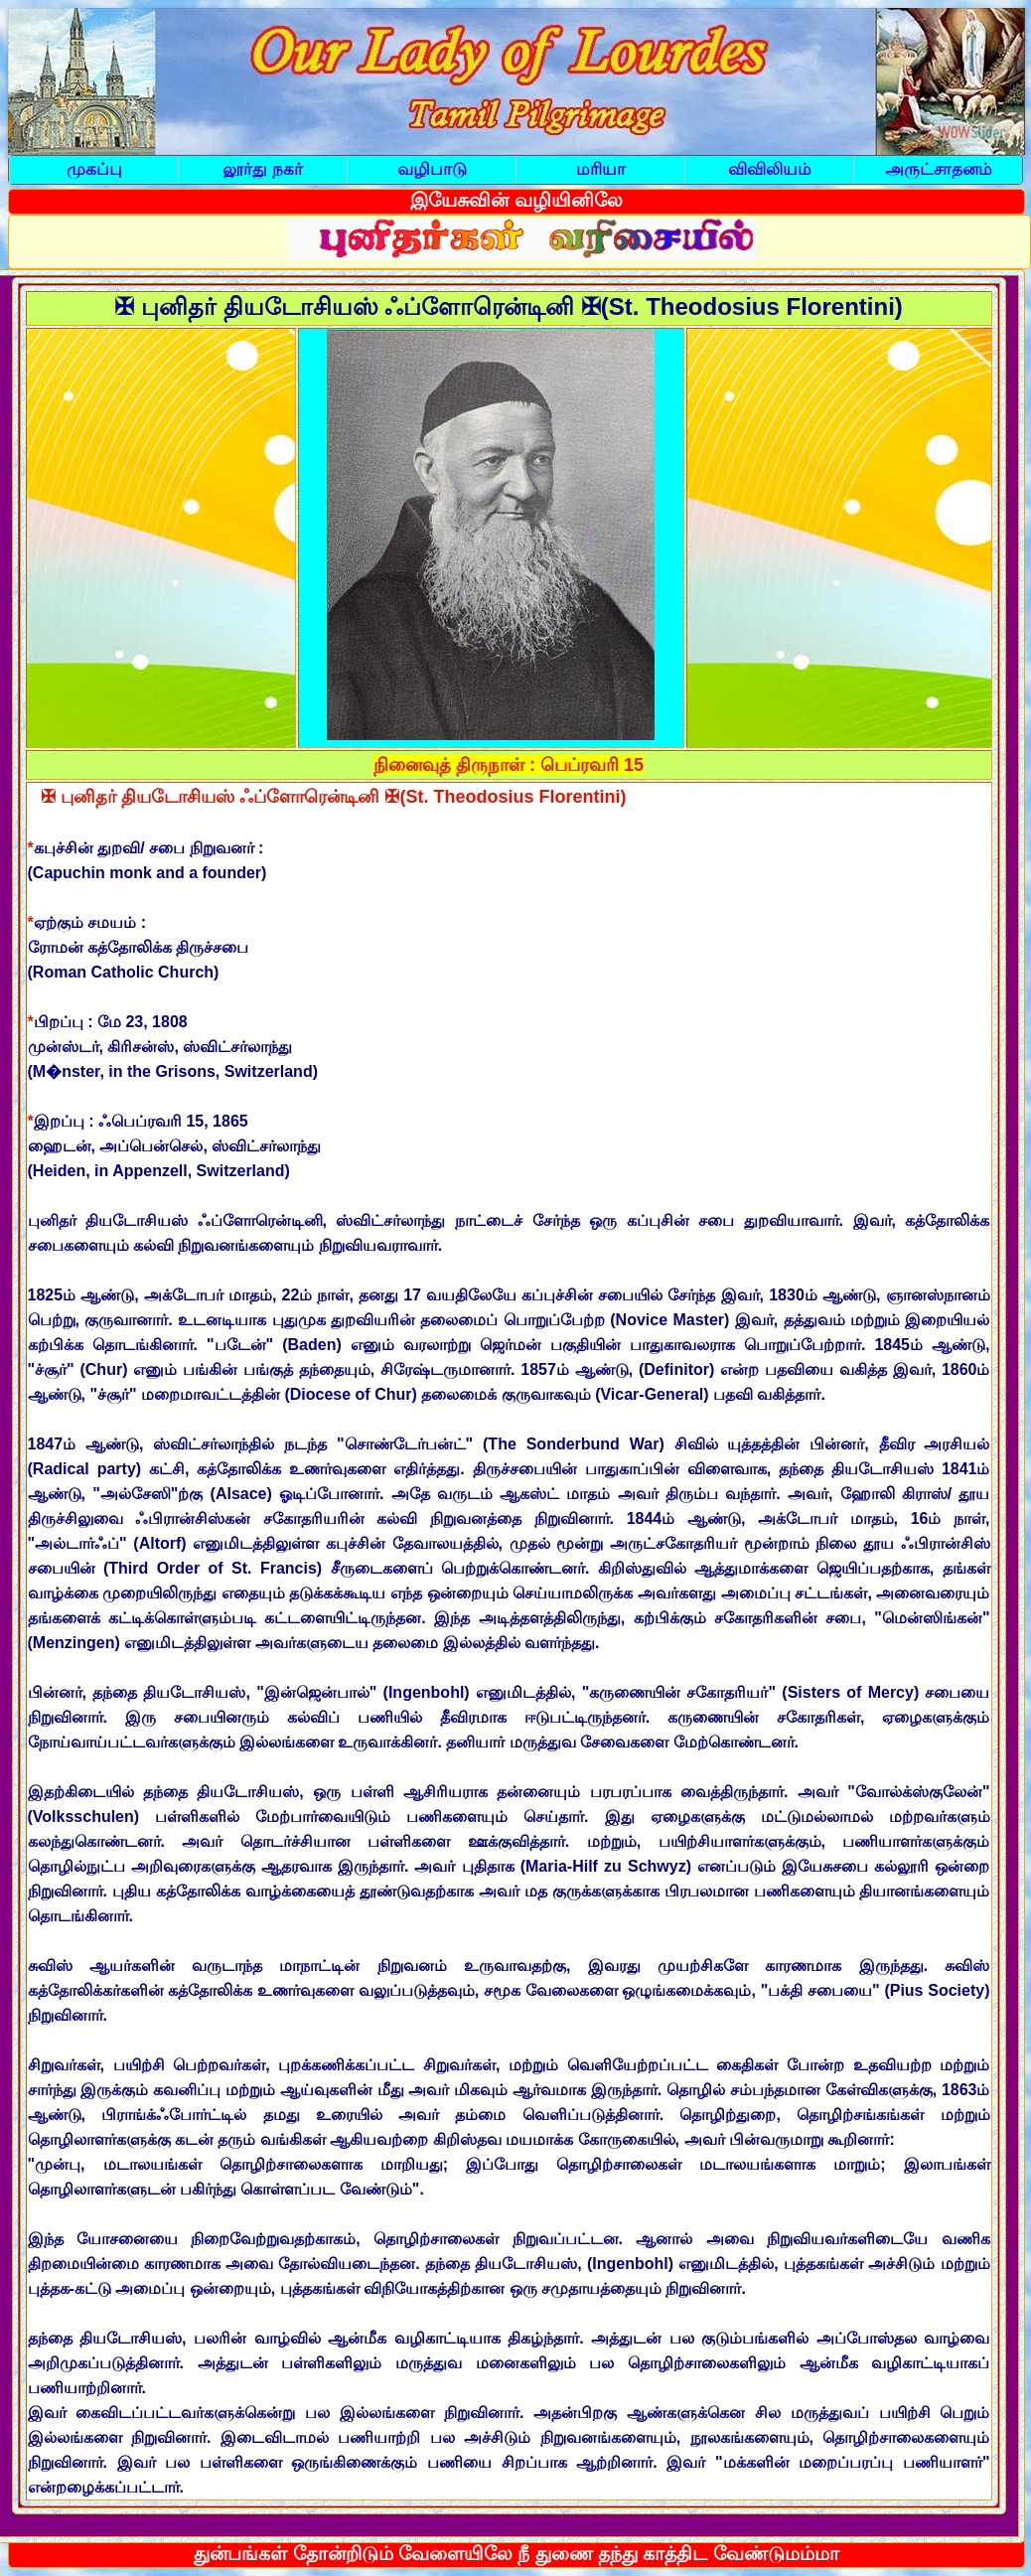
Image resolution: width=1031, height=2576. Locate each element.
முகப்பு (94, 169)
